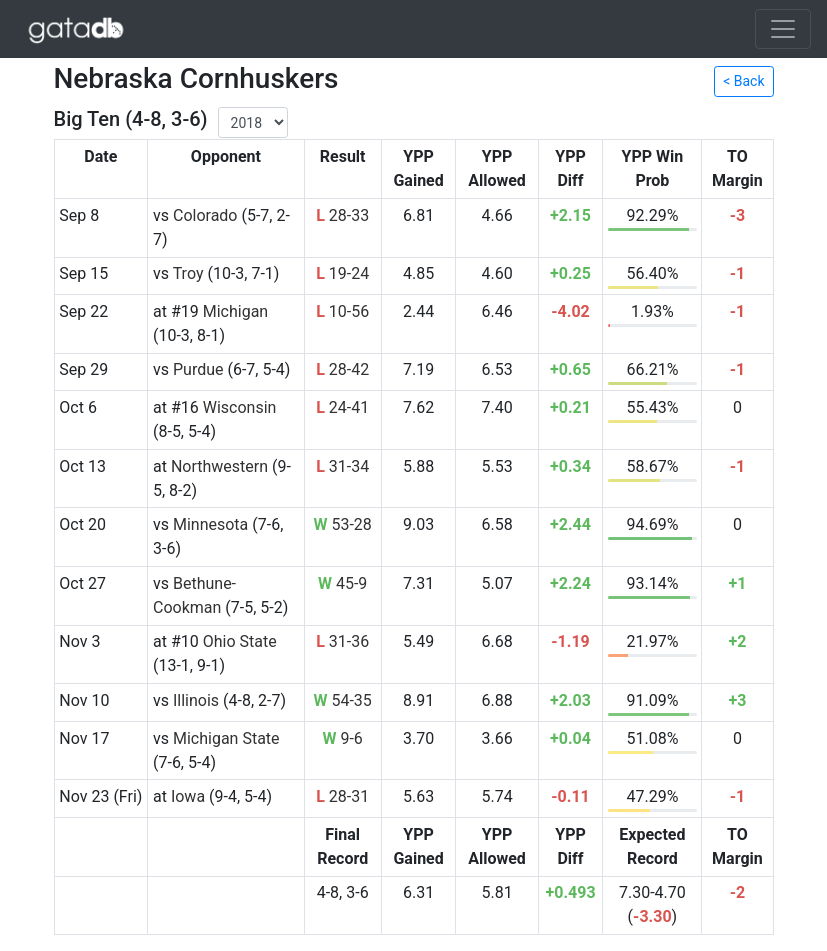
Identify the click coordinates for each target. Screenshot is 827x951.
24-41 (342, 407)
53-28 (342, 524)
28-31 (342, 796)
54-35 (342, 700)
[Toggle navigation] (783, 29)
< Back (743, 81)
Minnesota (210, 524)
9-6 (342, 738)
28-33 (342, 215)
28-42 (342, 369)
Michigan (235, 311)
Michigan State (226, 738)
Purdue (198, 369)
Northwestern (219, 466)
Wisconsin (240, 407)
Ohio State (240, 641)
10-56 (342, 311)
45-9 (342, 583)
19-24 (342, 273)
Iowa (188, 796)
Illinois (196, 700)
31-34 (342, 466)
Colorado (205, 215)
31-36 (342, 641)
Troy (188, 273)
